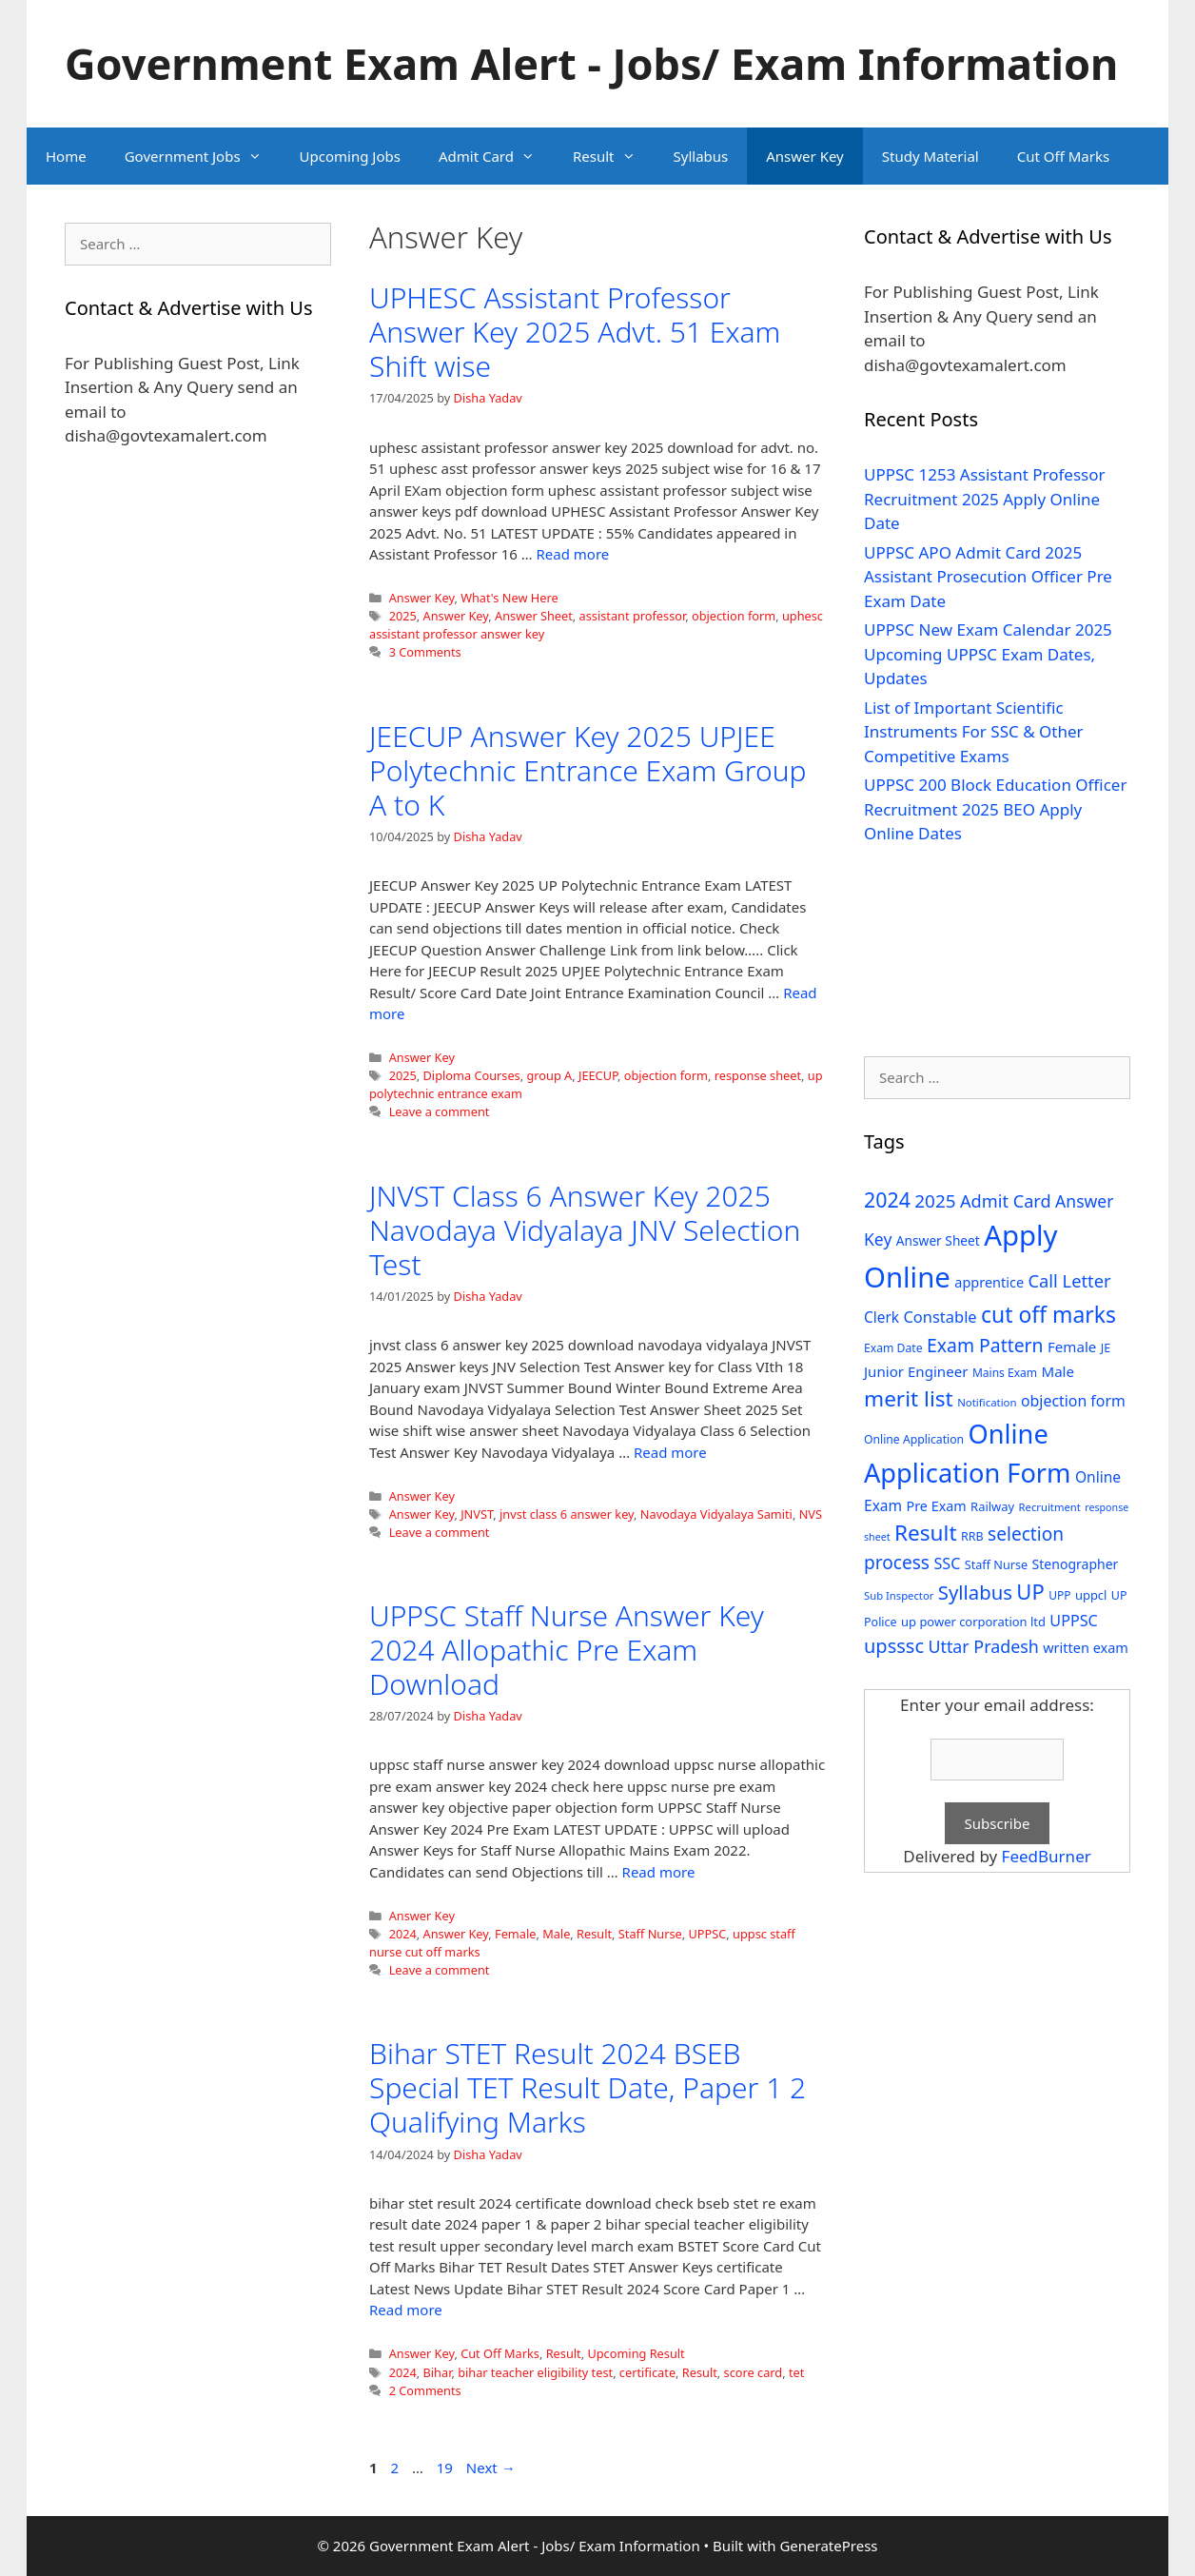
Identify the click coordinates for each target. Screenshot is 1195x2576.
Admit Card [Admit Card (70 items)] (1005, 1201)
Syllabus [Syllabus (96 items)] (975, 1592)
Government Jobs (203, 156)
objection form (733, 615)
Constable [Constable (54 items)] (939, 1316)
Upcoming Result (635, 2353)
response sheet (758, 1075)
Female (515, 1933)
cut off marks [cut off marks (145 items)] (1048, 1314)
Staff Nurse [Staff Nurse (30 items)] (996, 1564)
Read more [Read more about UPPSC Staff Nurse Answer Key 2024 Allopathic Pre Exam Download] (658, 1871)
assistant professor (632, 615)
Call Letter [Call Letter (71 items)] (1069, 1280)
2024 (403, 1933)
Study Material (930, 156)
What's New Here (509, 597)
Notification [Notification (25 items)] (986, 1402)
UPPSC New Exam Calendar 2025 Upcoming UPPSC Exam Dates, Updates (988, 654)
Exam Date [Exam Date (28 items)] (893, 1348)
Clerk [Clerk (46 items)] (881, 1317)
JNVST (476, 1514)
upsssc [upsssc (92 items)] (894, 1646)
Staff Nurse (650, 1933)
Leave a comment (439, 1111)
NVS (810, 1514)
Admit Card (496, 156)
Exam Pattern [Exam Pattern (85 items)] (985, 1345)
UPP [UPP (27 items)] (1059, 1595)
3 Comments (425, 651)
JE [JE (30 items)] (1105, 1347)
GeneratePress (828, 2545)
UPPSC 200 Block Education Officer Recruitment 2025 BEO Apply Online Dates (995, 809)
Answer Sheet (534, 615)
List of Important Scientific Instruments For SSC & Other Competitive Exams (974, 732)
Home (66, 156)
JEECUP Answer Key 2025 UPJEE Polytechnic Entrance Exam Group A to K (587, 770)
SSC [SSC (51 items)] (946, 1563)
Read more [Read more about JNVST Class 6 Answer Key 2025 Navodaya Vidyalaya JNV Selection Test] (670, 1452)
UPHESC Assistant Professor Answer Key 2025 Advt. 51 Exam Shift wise (574, 331)
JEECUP (597, 1075)
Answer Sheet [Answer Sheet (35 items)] (938, 1240)
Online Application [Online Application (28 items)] (914, 1439)
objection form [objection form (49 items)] (1073, 1400)
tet (796, 2372)
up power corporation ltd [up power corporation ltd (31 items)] (973, 1621)
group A (549, 1075)
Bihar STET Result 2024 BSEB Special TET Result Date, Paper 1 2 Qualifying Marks (587, 2087)
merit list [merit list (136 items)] (908, 1398)
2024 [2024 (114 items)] (887, 1199)
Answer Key (804, 156)
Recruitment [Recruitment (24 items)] (1050, 1507)
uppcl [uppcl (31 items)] (1091, 1594)
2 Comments (425, 2390)
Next (491, 2467)
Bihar (437, 2372)
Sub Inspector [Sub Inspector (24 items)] (898, 1595)
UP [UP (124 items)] (1030, 1591)
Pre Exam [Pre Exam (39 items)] (937, 1506)
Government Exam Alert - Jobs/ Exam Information (591, 63)
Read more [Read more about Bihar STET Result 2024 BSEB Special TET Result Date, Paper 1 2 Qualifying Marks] (405, 2309)
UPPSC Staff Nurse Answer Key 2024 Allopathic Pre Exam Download (566, 1649)
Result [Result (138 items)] (925, 1532)
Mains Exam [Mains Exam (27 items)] (1004, 1373)
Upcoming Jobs (350, 156)
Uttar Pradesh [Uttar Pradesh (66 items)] (983, 1646)
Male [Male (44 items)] (1057, 1371)
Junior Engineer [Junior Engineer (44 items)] (916, 1371)
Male (556, 1933)
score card (753, 2372)
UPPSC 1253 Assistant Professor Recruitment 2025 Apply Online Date (985, 498)
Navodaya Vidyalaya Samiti (716, 1514)
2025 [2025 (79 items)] (934, 1201)
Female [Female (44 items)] (1072, 1346)
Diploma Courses (471, 1075)
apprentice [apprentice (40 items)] (989, 1282)
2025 (403, 615)
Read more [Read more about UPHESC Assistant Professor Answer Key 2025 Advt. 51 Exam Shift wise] (572, 553)
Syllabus (701, 156)
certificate (647, 2372)
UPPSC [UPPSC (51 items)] (1073, 1620)
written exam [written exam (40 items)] (1085, 1648)
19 (447, 2467)
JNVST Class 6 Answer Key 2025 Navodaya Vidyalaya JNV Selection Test (584, 1230)
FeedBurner (1046, 1856)
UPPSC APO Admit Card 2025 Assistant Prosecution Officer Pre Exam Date (988, 576)
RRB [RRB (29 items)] (972, 1536)
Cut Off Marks (1063, 156)
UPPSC (708, 1933)
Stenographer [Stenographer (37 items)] (1075, 1564)
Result (614, 156)
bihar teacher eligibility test (535, 2372)
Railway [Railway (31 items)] (992, 1506)
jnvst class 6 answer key (567, 1514)
